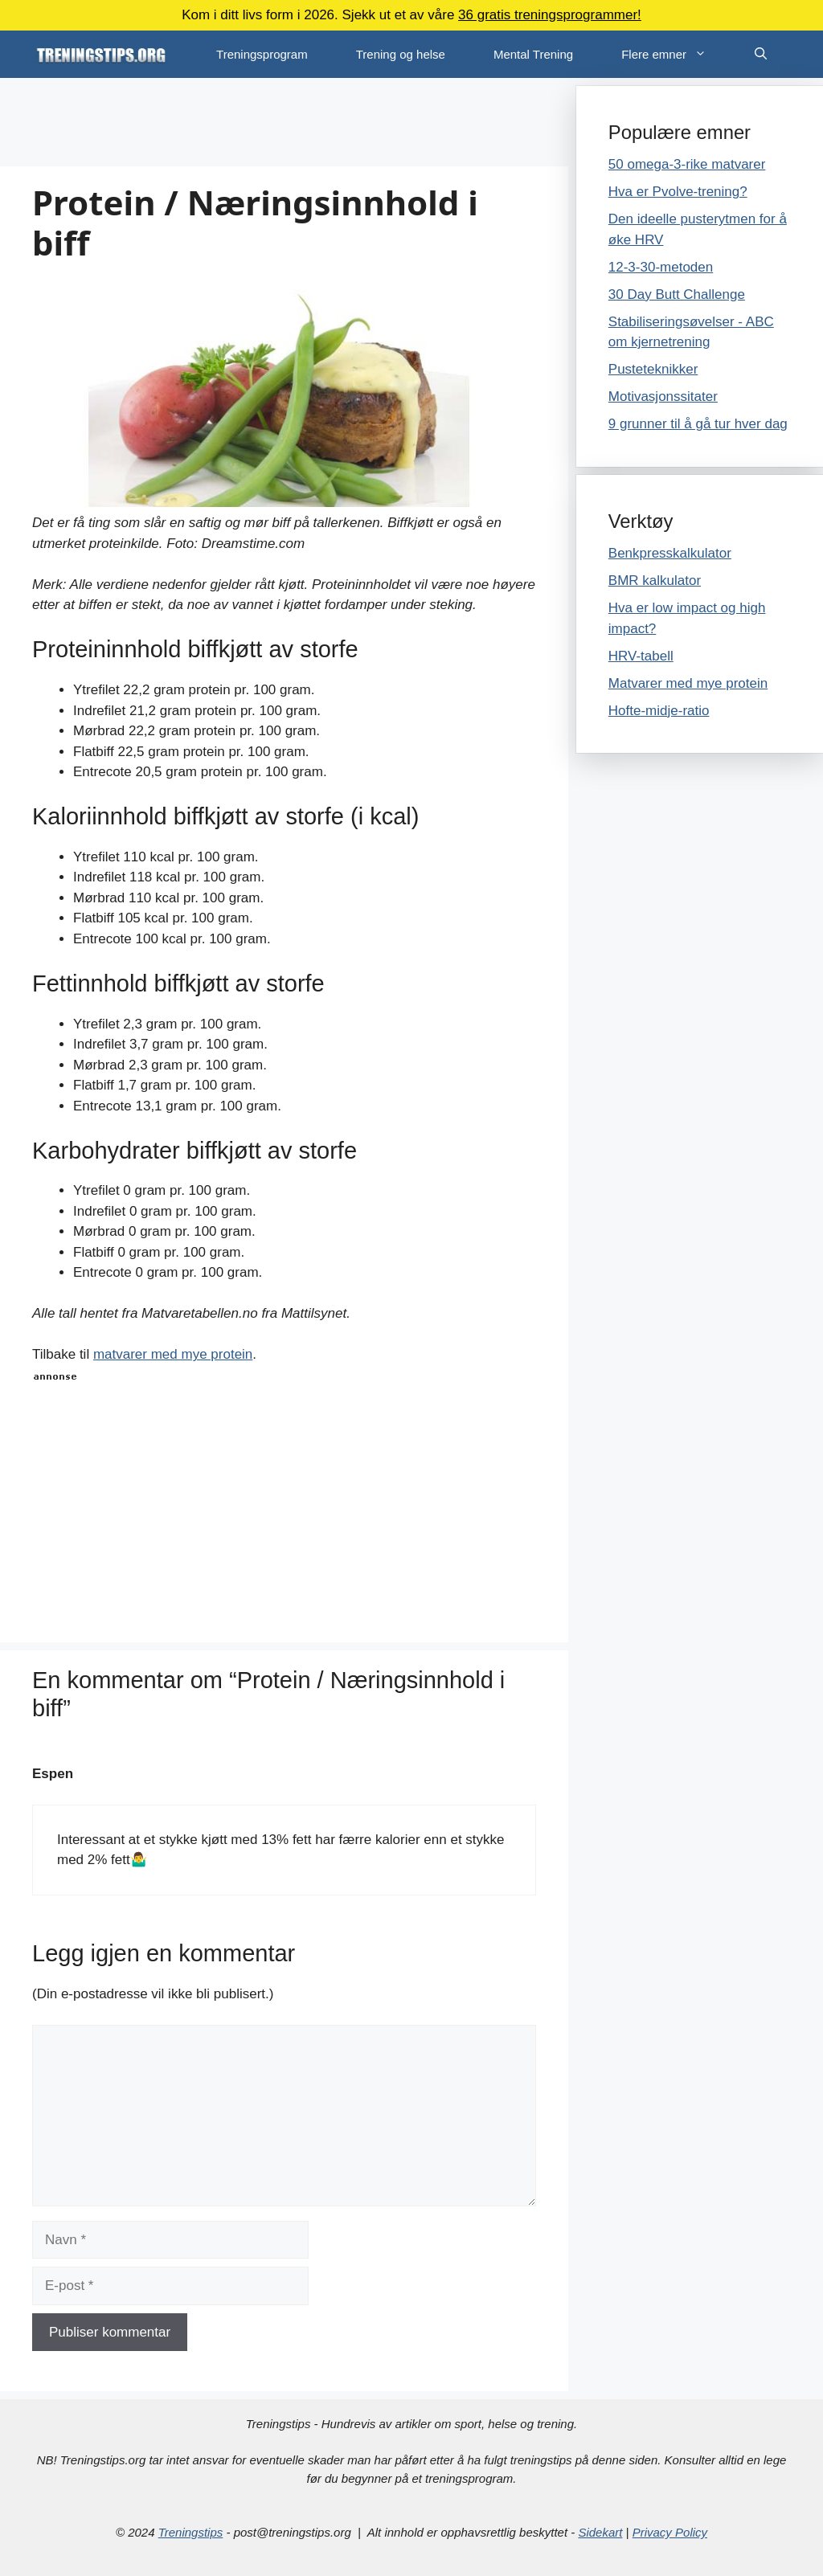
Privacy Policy (670, 2532)
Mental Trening (533, 54)
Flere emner (676, 54)
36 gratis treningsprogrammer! (549, 14)
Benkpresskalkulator (669, 553)
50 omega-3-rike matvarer (687, 164)
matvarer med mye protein (172, 1354)
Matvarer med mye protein (688, 683)
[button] (708, 54)
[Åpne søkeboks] (761, 54)
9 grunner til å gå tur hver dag (698, 423)
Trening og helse (400, 54)
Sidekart (600, 2532)
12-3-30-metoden (660, 267)
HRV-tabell (641, 656)
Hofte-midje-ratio (659, 710)
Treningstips (190, 2532)
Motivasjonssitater (663, 396)
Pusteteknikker (653, 369)
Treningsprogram (262, 54)
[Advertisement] (284, 122)
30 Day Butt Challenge (676, 294)
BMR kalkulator (654, 580)
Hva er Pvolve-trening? (677, 191)
